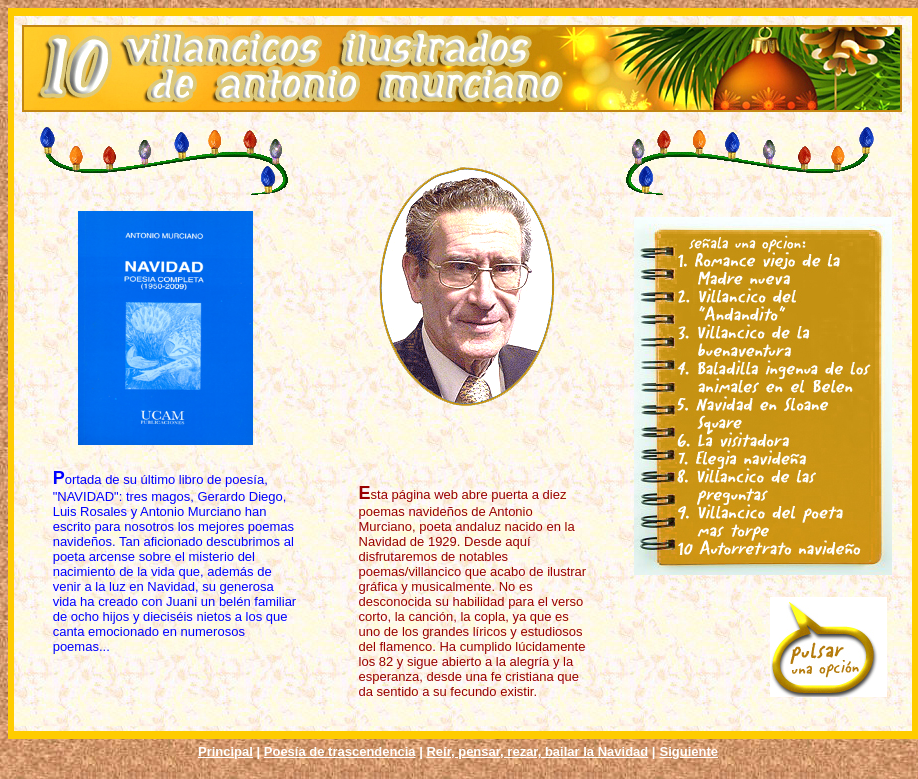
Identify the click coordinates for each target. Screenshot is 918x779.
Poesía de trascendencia (340, 751)
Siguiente (689, 751)
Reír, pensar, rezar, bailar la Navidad (537, 751)
